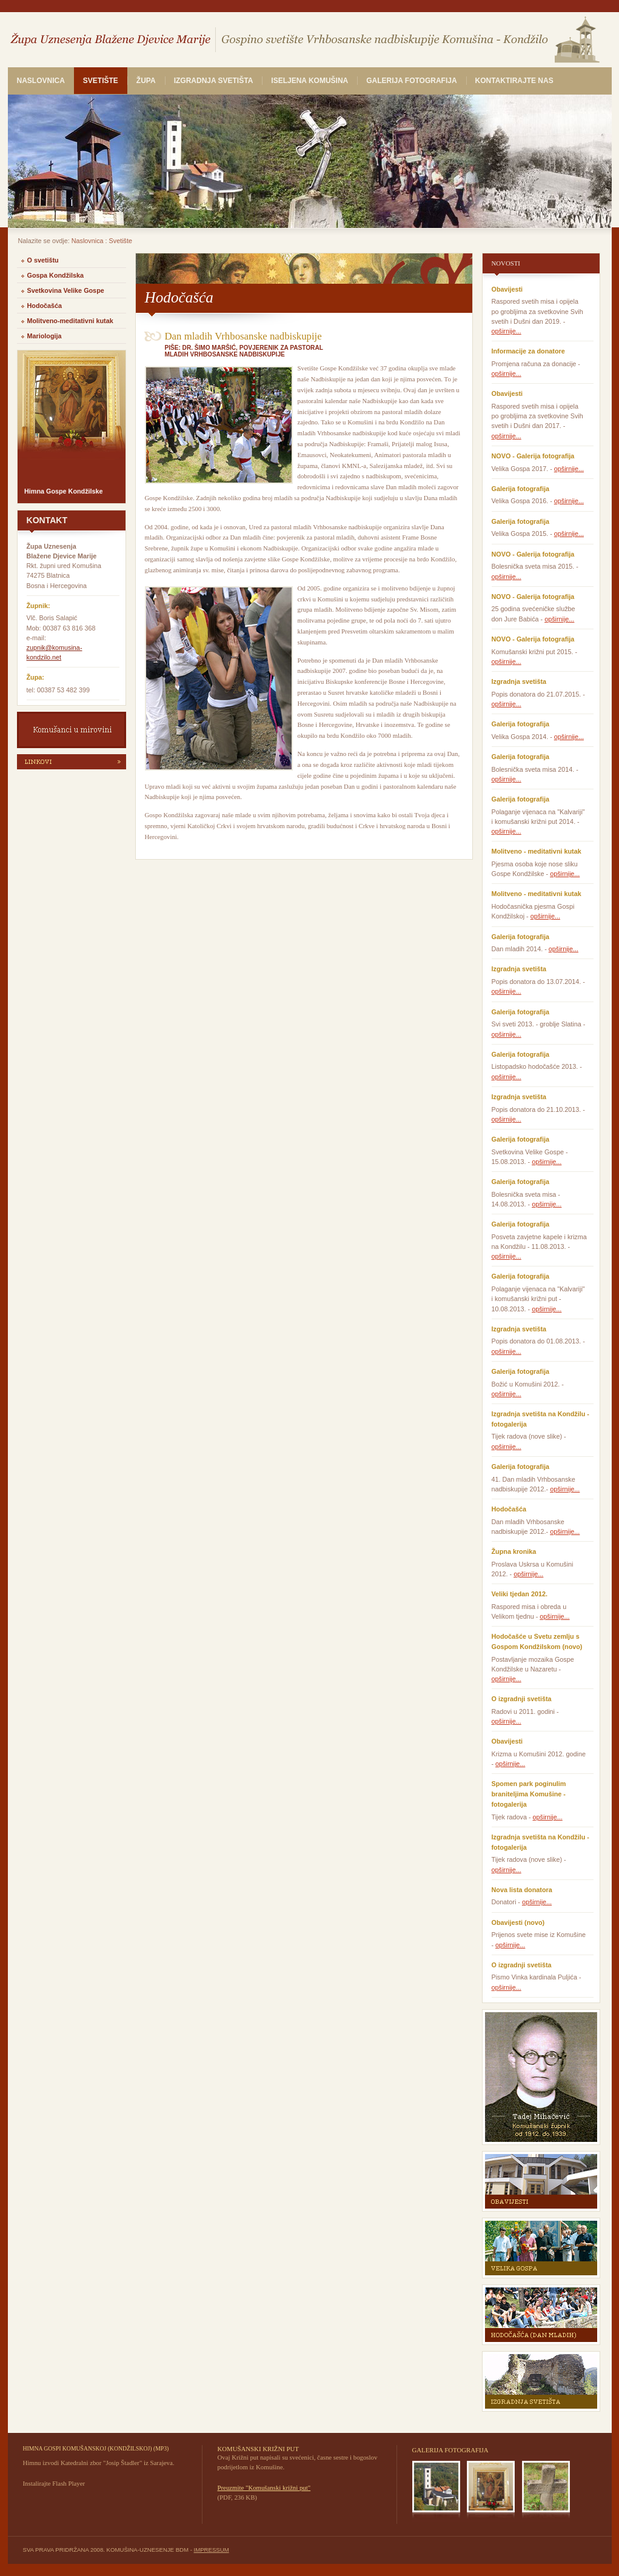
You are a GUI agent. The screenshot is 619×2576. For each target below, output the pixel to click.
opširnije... (506, 331)
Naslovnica (41, 80)
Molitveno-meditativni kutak (70, 320)
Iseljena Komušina (309, 80)
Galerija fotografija (411, 80)
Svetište (100, 80)
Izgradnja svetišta (213, 80)
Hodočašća (44, 305)
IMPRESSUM (211, 2549)
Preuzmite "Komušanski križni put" (264, 2487)
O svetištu (43, 260)
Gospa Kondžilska (55, 275)
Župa (146, 80)
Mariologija (44, 336)
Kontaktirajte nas (514, 80)
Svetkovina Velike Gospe (65, 290)
